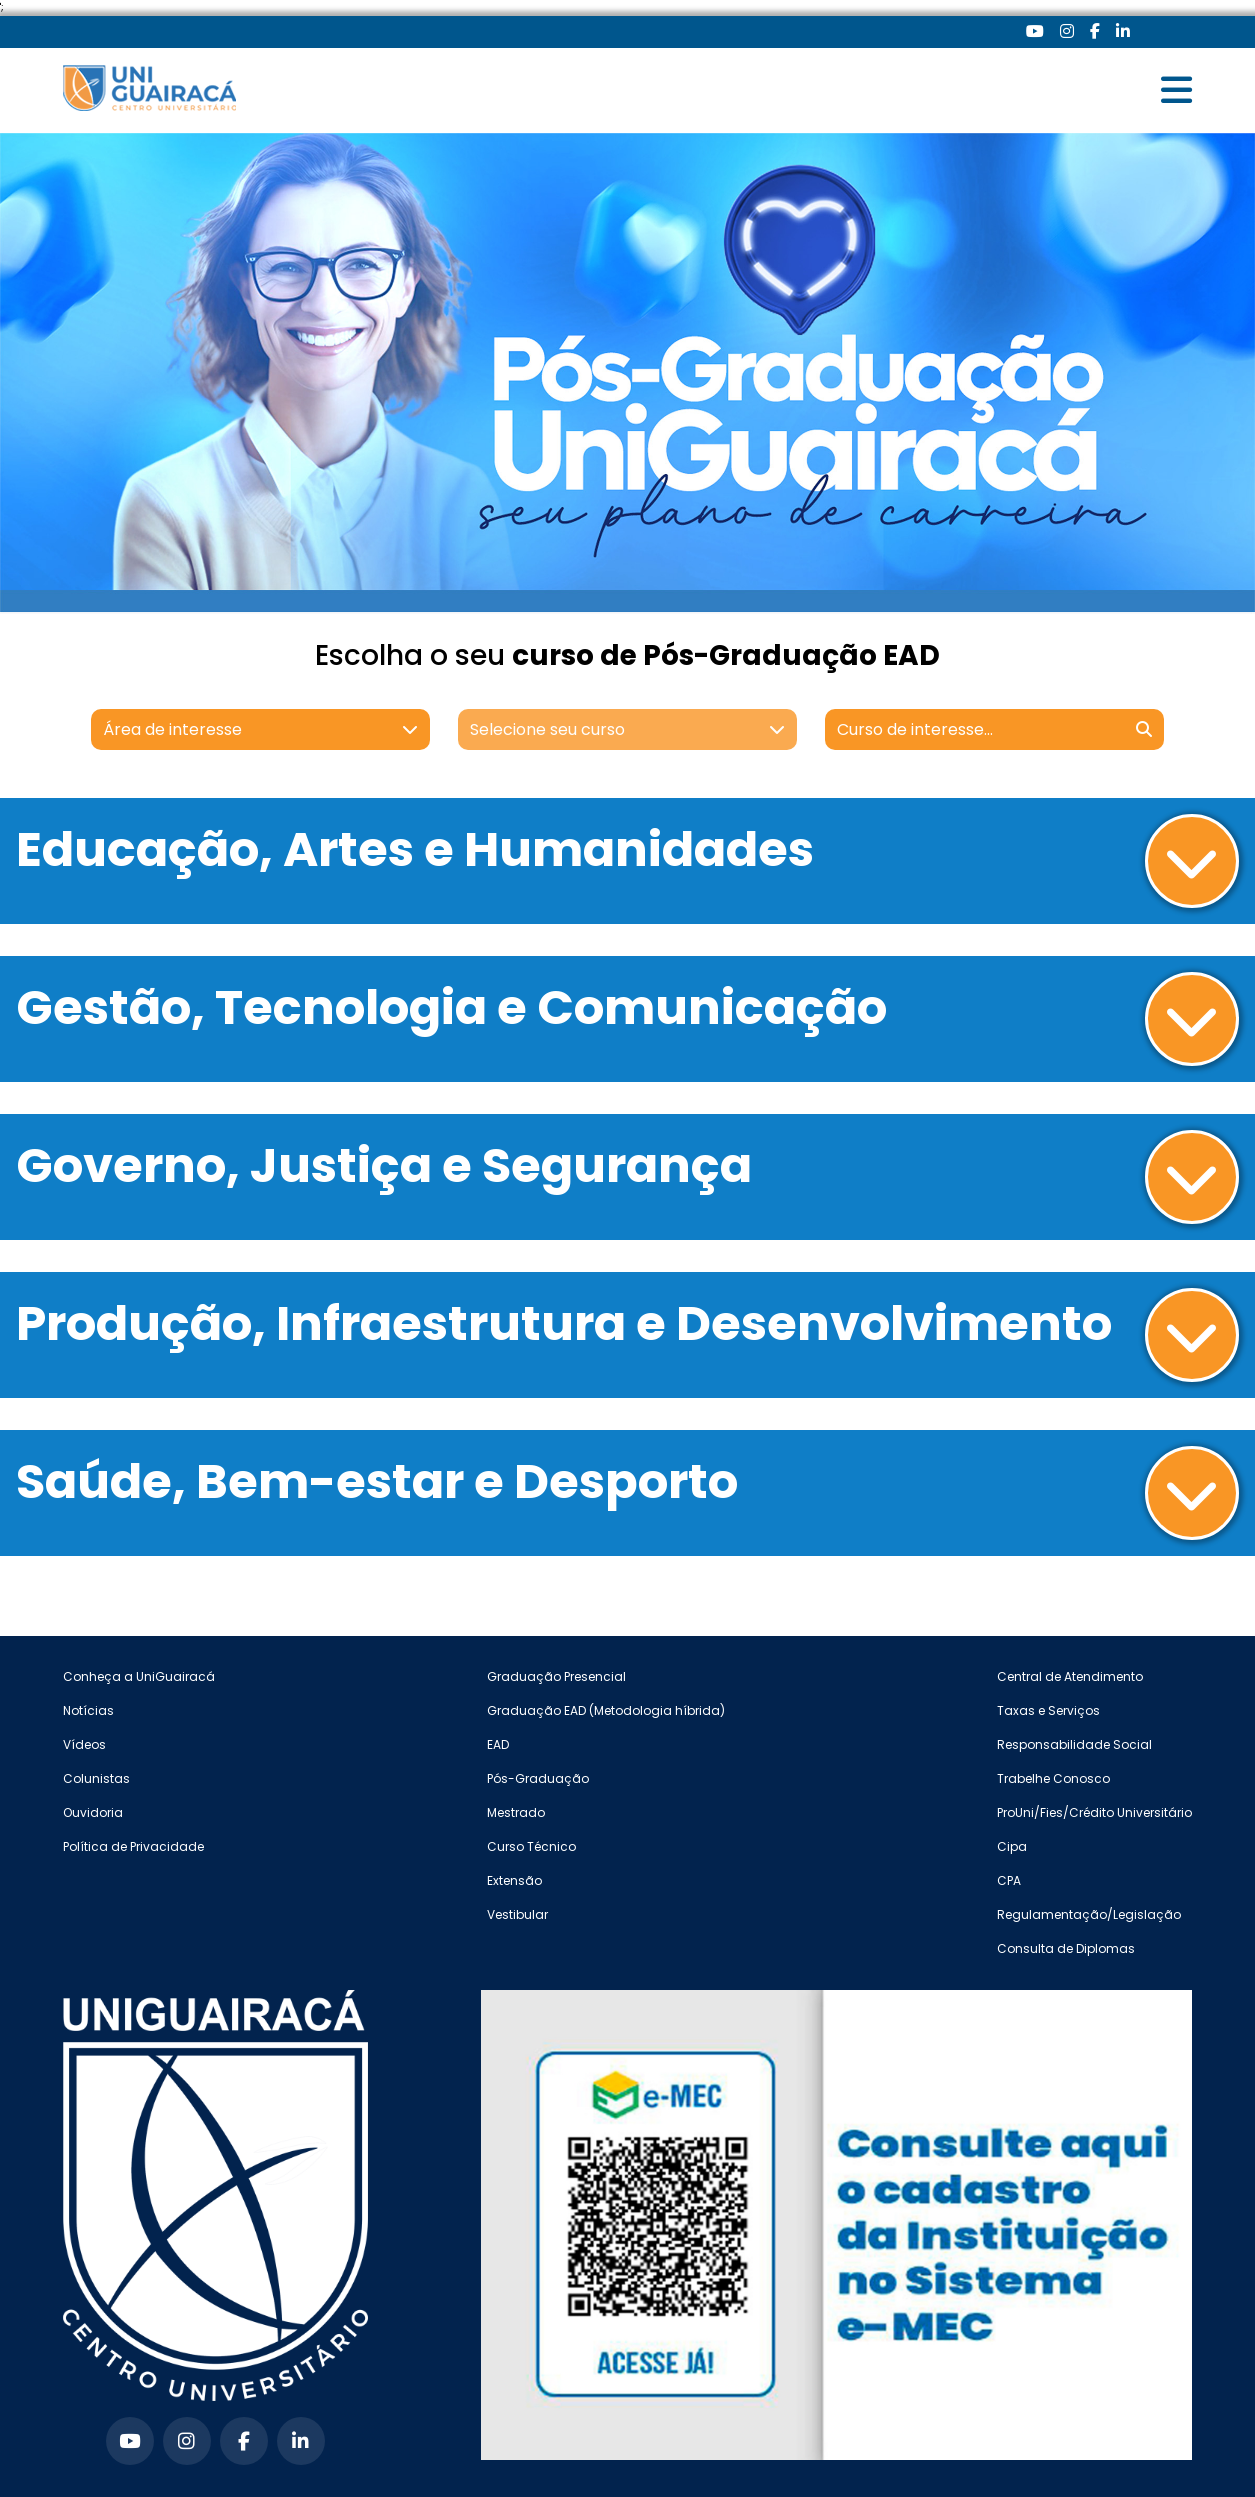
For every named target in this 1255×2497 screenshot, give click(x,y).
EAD (498, 1744)
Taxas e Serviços (1048, 1710)
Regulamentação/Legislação (1089, 1914)
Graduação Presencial (556, 1676)
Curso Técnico (531, 1846)
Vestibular (517, 1914)
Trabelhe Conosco (1053, 1778)
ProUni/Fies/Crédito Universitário (1094, 1812)
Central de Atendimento (1070, 1676)
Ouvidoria (93, 1812)
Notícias (88, 1710)
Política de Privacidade (133, 1846)
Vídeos (84, 1744)
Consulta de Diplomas (1066, 1948)
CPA (1009, 1880)
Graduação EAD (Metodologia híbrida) (606, 1710)
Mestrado (516, 1812)
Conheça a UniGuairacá (139, 1676)
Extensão (514, 1880)
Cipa (1012, 1846)
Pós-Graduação (538, 1778)
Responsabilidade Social (1074, 1744)
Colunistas (96, 1778)
